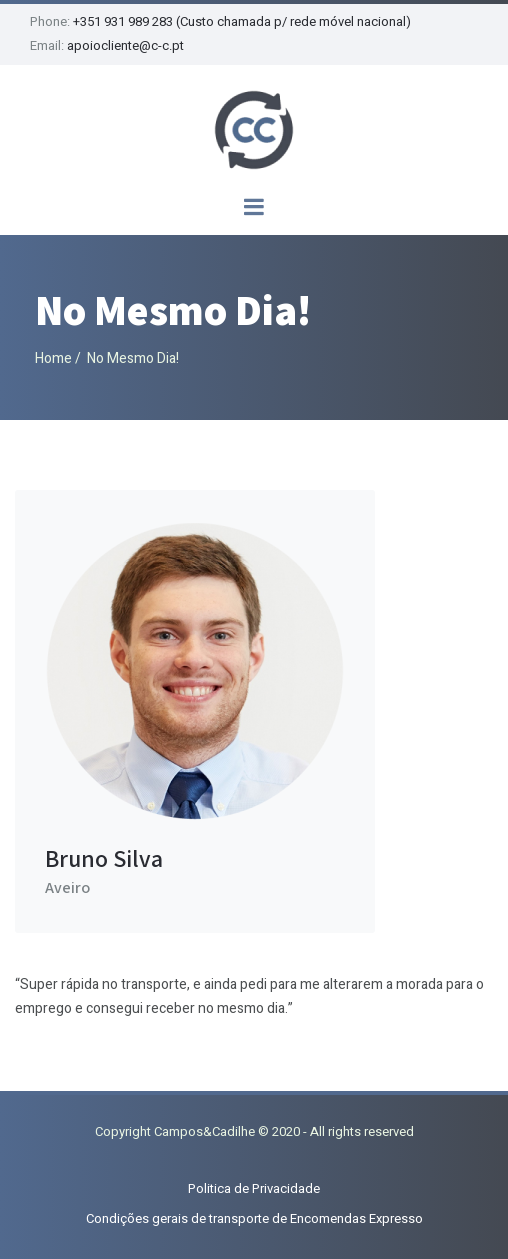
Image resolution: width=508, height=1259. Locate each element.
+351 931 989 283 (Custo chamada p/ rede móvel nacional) (242, 21)
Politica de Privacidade (254, 1188)
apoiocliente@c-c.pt (125, 45)
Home (53, 358)
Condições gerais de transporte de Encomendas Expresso (254, 1218)
